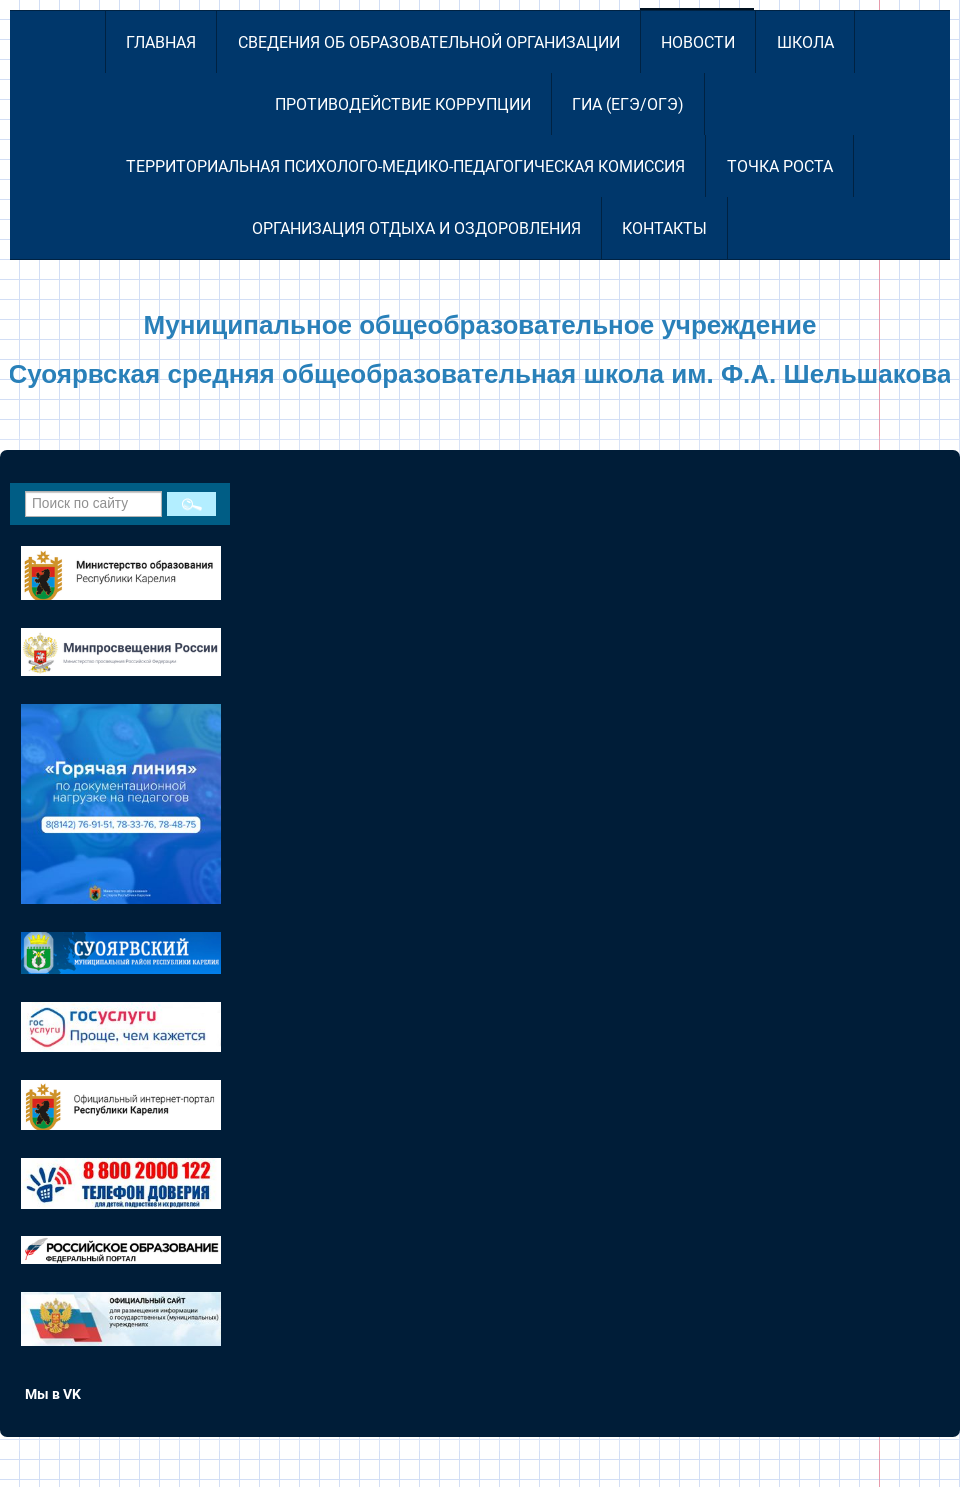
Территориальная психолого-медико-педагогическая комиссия (405, 166)
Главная (161, 42)
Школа (805, 42)
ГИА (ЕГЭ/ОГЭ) (628, 104)
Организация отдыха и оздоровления (416, 228)
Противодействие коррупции (403, 104)
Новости (698, 42)
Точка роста (780, 166)
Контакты (664, 228)
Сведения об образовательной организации (429, 42)
